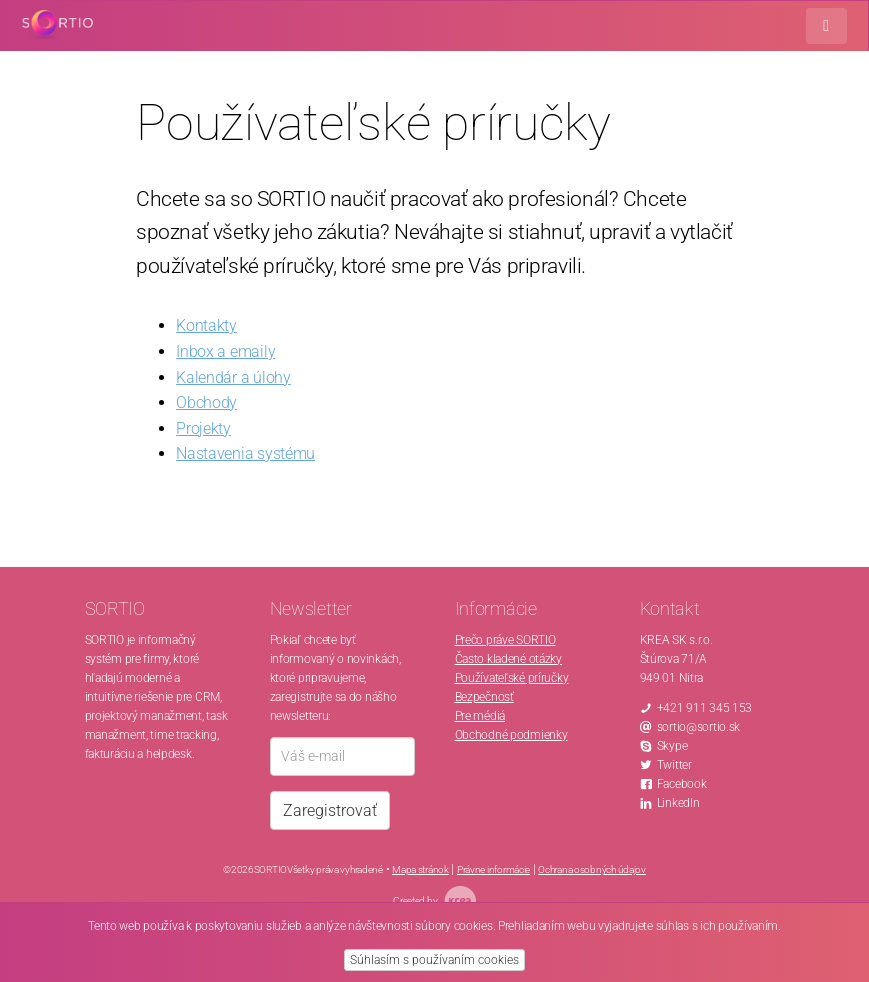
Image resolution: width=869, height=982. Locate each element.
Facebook (682, 784)
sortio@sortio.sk (699, 727)
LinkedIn (678, 803)
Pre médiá (480, 716)
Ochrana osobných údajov (592, 869)
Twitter (674, 765)
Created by (434, 900)
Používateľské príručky (512, 678)
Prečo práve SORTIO (505, 640)
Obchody (206, 402)
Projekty (203, 428)
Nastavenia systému (245, 453)
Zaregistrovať (330, 810)
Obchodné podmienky (511, 735)
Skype (672, 746)
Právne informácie (493, 869)
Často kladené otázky (508, 659)
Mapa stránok (420, 869)
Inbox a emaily (225, 351)
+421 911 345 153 (705, 708)
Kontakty (206, 325)
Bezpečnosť (484, 697)
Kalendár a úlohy (233, 377)
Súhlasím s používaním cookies (434, 960)
